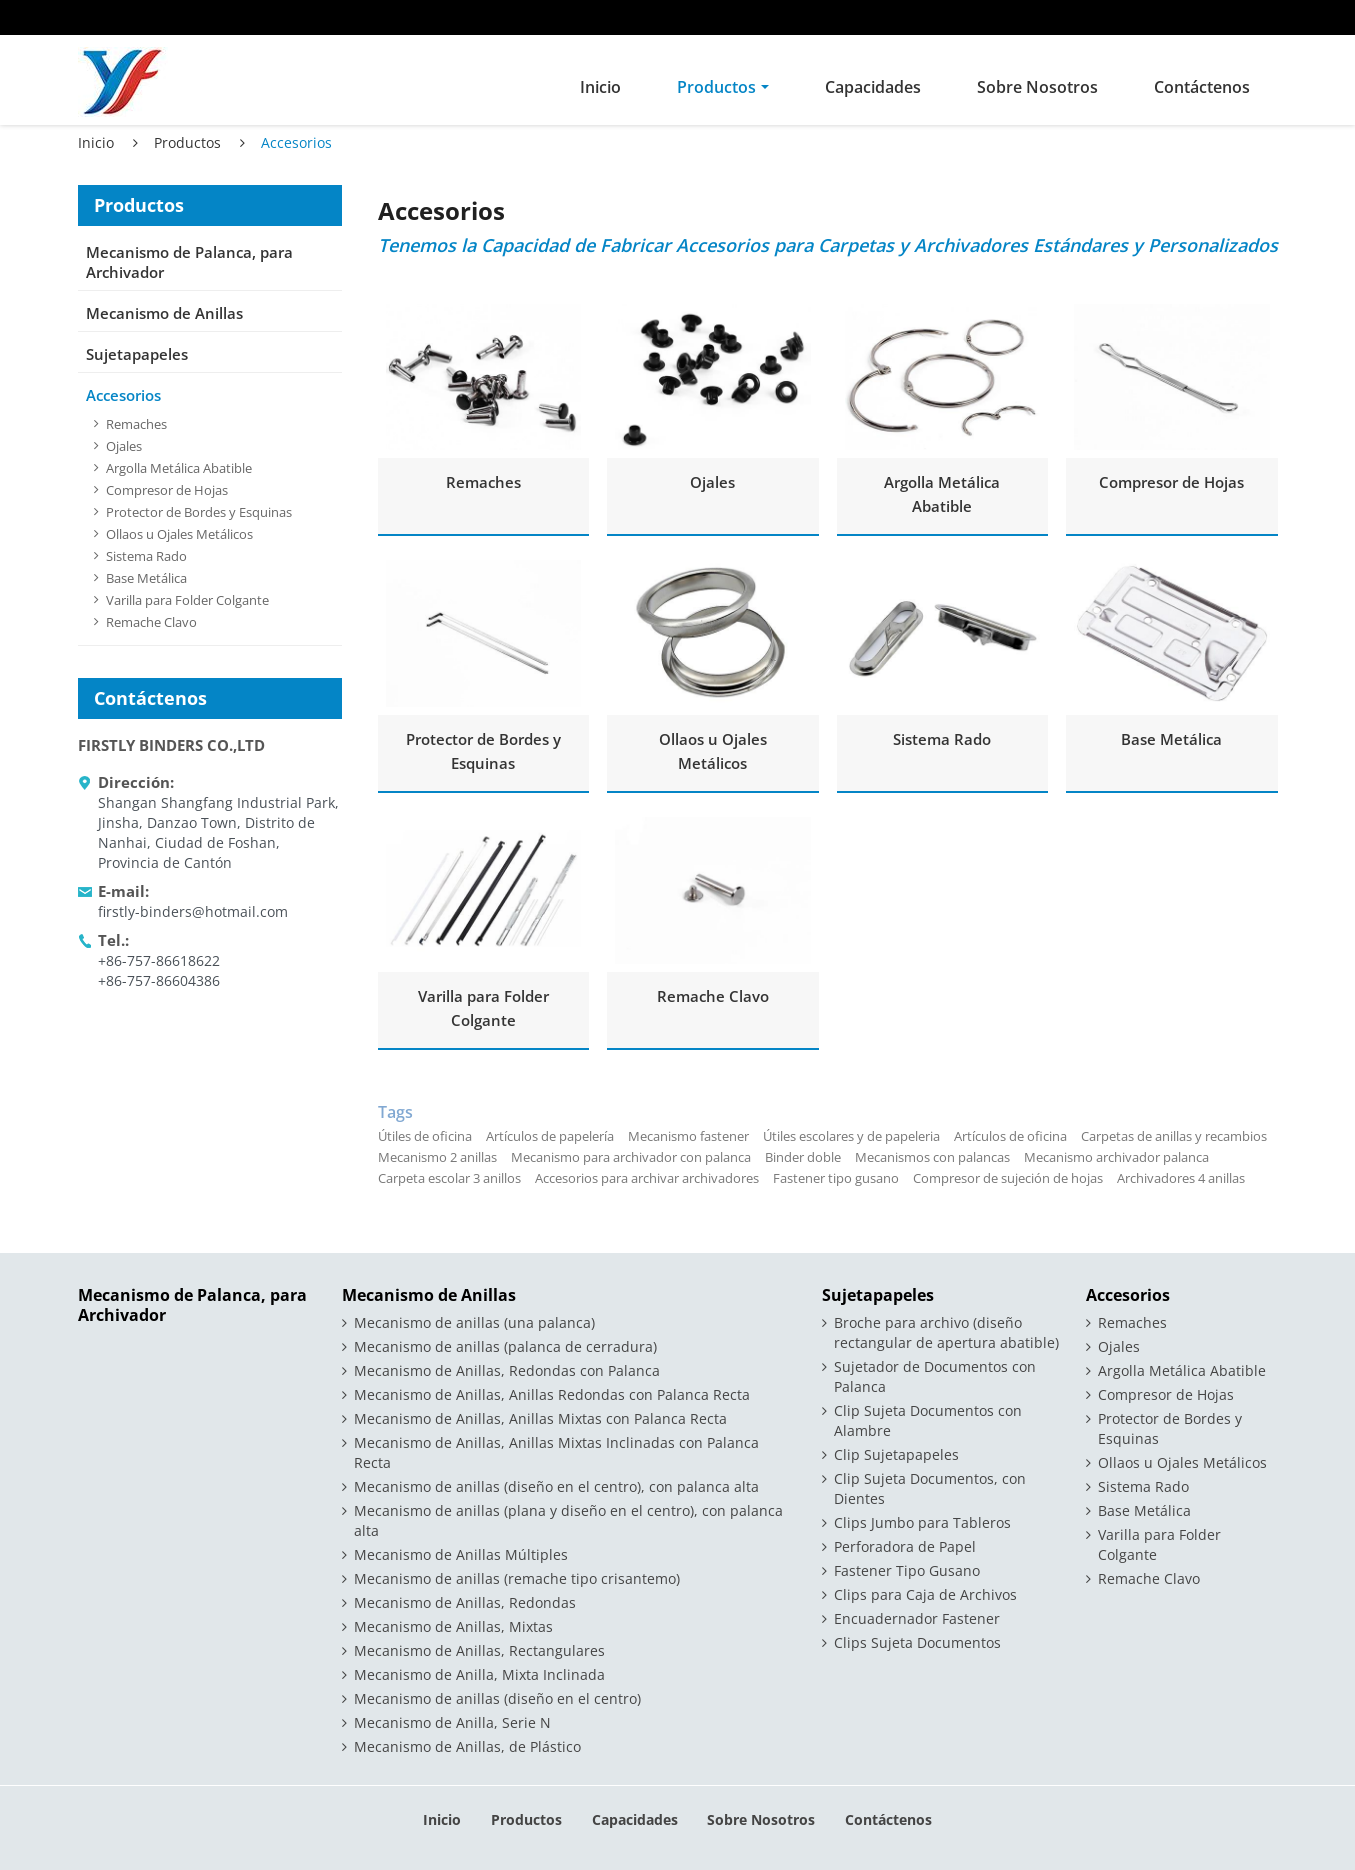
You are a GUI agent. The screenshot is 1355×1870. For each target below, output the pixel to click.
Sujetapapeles (137, 354)
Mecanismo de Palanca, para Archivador (189, 262)
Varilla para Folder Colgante (483, 1008)
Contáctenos (1202, 87)
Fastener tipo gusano (836, 1178)
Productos (187, 142)
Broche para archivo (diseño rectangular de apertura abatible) (946, 1332)
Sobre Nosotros (1037, 87)
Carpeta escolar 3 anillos (449, 1178)
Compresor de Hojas (1171, 482)
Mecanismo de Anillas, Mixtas (453, 1626)
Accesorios (123, 395)
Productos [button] (716, 87)
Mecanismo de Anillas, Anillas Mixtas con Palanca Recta (540, 1418)
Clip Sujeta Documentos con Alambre (928, 1420)
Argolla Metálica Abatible (942, 494)
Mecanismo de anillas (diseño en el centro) (497, 1698)
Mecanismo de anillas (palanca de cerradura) (505, 1346)
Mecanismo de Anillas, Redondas (465, 1602)
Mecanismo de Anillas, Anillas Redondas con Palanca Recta (552, 1394)
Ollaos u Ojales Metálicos (713, 751)
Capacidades (873, 87)
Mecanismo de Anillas (164, 313)
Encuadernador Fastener (917, 1618)
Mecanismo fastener (688, 1136)
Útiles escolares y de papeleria (851, 1136)
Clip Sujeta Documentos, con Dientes (930, 1488)
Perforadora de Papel (905, 1546)
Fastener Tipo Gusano (907, 1570)
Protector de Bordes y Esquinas (483, 751)
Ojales (712, 482)
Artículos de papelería (550, 1136)
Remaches (483, 482)
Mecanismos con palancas (932, 1157)
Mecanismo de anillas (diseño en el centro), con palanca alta (556, 1486)
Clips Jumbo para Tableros (922, 1522)
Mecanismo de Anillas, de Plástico (467, 1746)
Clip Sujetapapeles (896, 1454)
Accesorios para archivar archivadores (647, 1178)
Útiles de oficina (425, 1136)
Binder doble (803, 1157)
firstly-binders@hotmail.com (193, 911)
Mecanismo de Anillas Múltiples (461, 1554)
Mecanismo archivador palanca (1116, 1157)
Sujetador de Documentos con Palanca (935, 1376)
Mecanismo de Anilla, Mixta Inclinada (479, 1674)
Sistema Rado (942, 739)
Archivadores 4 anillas (1181, 1178)
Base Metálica (1171, 739)
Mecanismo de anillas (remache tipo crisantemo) (517, 1578)
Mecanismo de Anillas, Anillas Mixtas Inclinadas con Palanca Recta (556, 1452)
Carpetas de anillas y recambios (1174, 1136)
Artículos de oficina (1010, 1136)
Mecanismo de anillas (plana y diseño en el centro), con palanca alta (568, 1520)
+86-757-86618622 (159, 960)
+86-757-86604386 (159, 980)
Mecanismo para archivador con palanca (631, 1157)
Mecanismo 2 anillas (437, 1157)
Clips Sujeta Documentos (917, 1642)
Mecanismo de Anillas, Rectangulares (479, 1650)
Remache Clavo (713, 996)
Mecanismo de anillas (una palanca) (474, 1322)
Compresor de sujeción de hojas (1008, 1178)
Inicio (600, 87)
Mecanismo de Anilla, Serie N (452, 1722)
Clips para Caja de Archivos (925, 1594)
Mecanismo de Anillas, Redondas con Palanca (507, 1370)
